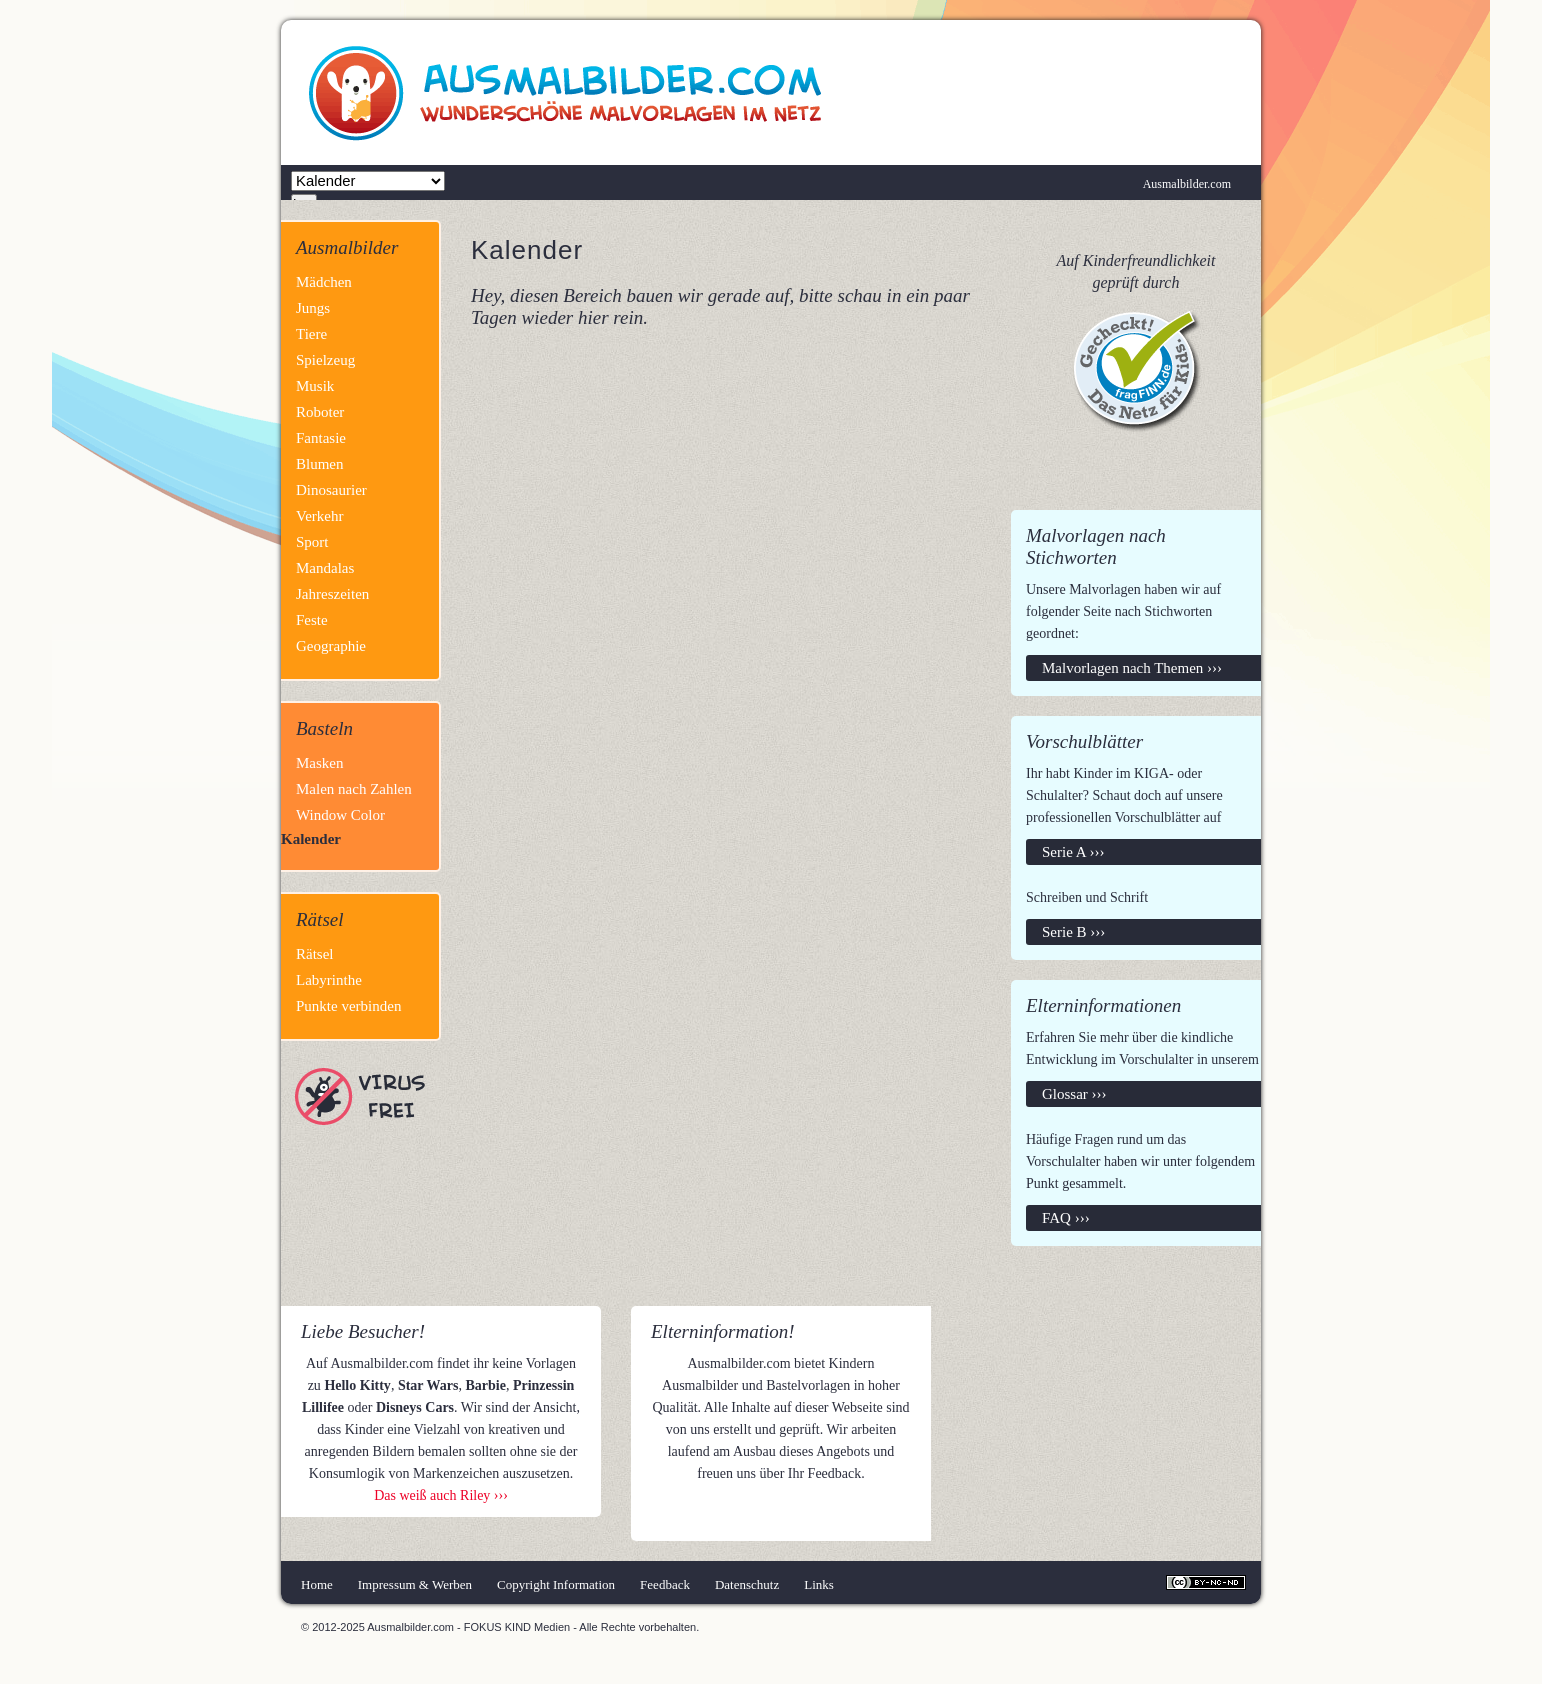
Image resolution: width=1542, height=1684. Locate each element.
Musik (315, 386)
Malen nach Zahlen (354, 789)
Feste (312, 620)
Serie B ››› (1073, 932)
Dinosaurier (331, 490)
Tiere (311, 334)
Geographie (331, 646)
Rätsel (315, 954)
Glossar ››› (1074, 1094)
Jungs (313, 308)
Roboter (320, 412)
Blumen (320, 464)
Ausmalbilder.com (1187, 184)
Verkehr (319, 516)
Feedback (665, 1584)
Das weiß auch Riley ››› (441, 1495)
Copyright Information (556, 1584)
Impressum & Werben (415, 1584)
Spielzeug (325, 360)
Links (819, 1584)
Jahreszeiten (332, 594)
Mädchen (324, 282)
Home (317, 1584)
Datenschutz (747, 1584)
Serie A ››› (1073, 852)
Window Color (340, 815)
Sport (312, 542)
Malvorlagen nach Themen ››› (1132, 668)
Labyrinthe (329, 980)
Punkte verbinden (348, 1006)
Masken (320, 763)
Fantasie (321, 438)
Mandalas (325, 568)
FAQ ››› (1066, 1218)
